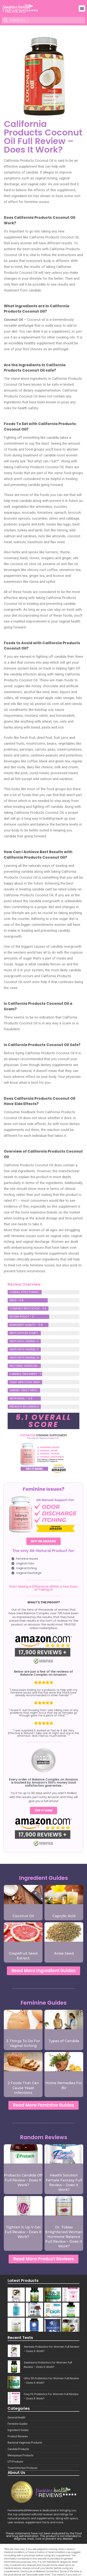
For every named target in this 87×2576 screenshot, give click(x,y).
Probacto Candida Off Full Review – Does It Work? (23, 2180)
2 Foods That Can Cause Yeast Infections (23, 2088)
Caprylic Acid (63, 1916)
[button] (82, 8)
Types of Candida (63, 2041)
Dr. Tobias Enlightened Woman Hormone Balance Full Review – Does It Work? (64, 2237)
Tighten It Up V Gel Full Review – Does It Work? (23, 2232)
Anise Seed (64, 1953)
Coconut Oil (23, 1916)
